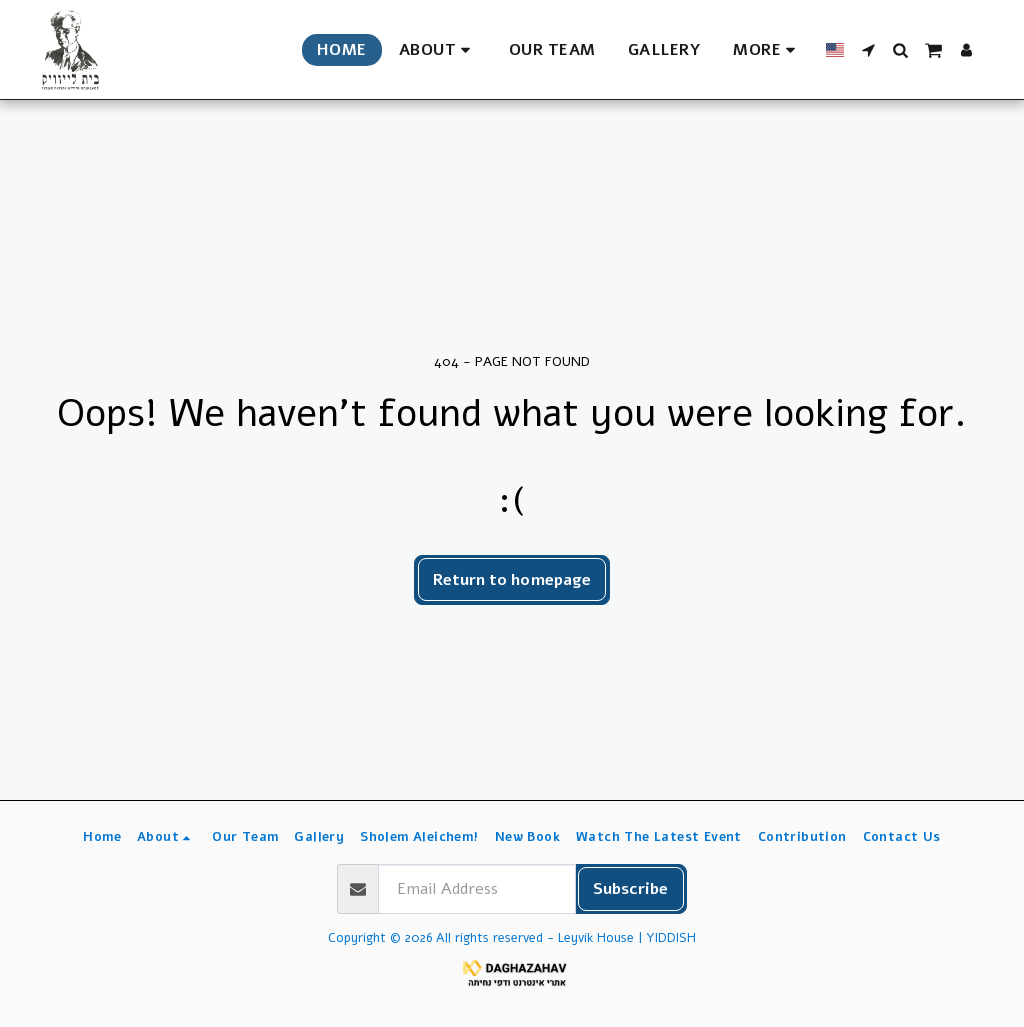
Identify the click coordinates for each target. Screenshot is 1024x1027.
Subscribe (630, 889)
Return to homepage (512, 580)
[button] (438, 50)
